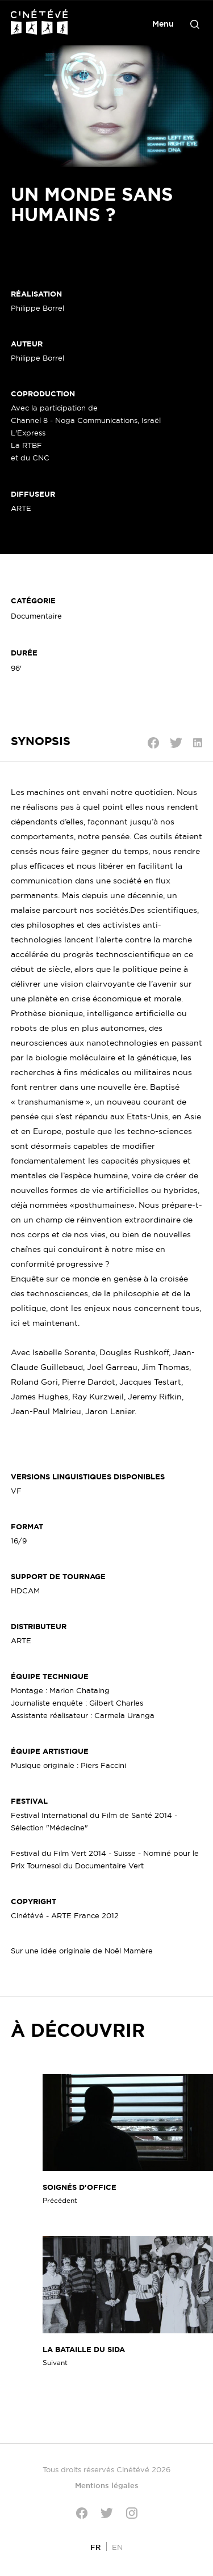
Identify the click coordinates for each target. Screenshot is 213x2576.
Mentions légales (107, 2485)
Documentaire (36, 616)
